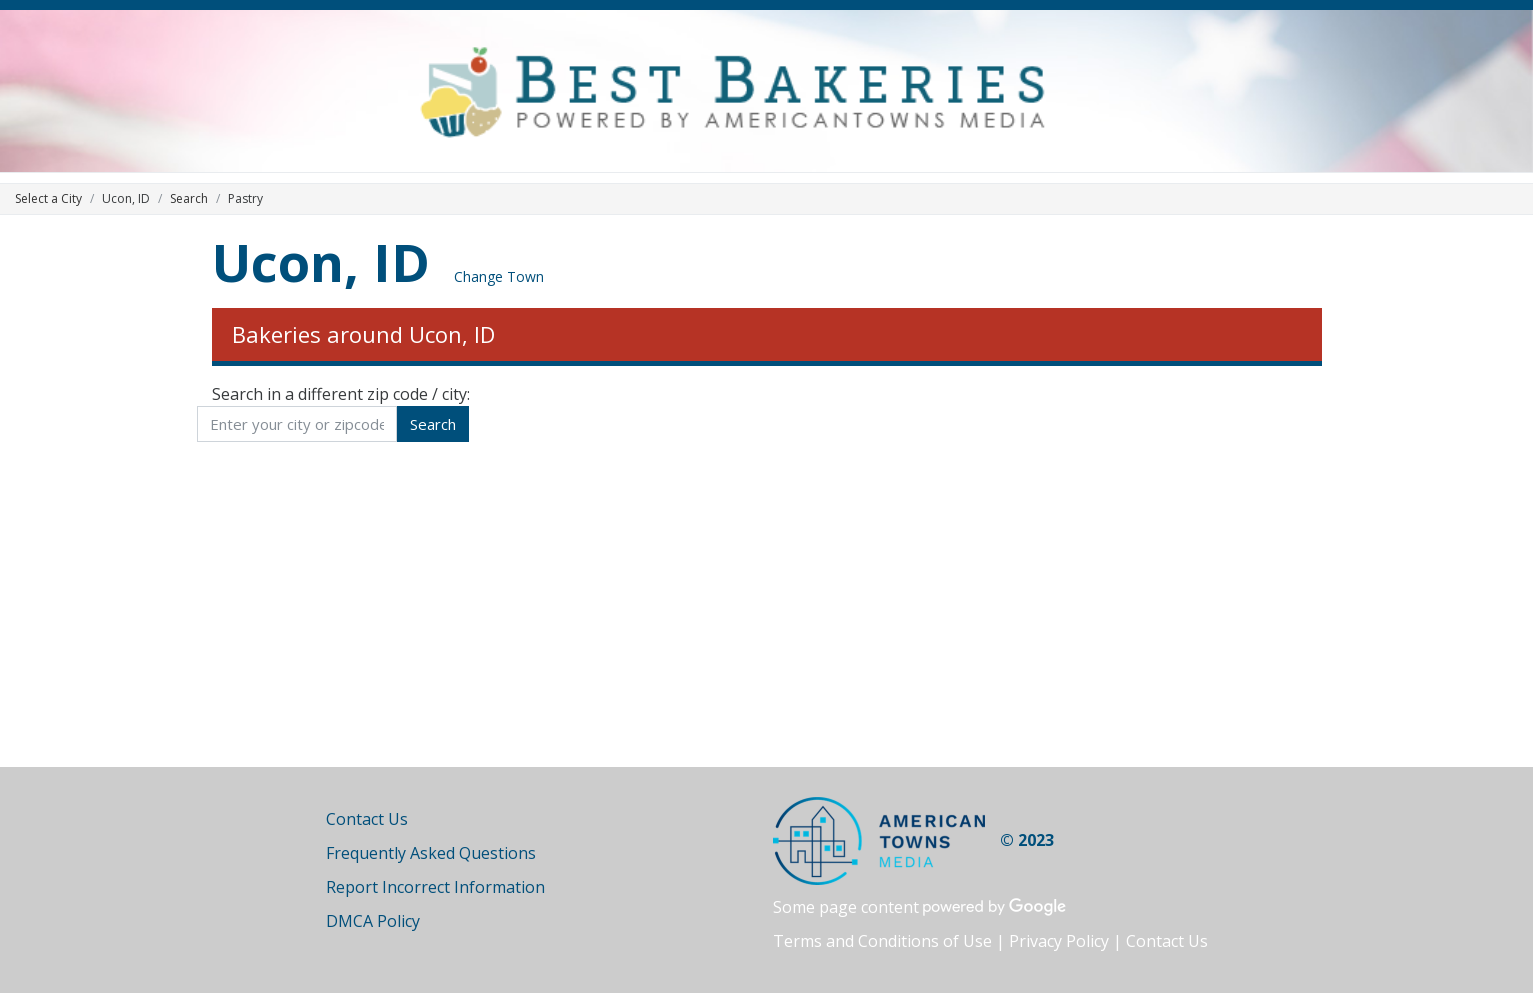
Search (189, 198)
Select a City (48, 198)
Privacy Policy (1059, 941)
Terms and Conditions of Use (882, 941)
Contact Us (367, 819)
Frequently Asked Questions (431, 853)
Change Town (499, 276)
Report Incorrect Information (435, 887)
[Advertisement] (767, 597)
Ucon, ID (321, 261)
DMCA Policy (373, 921)
